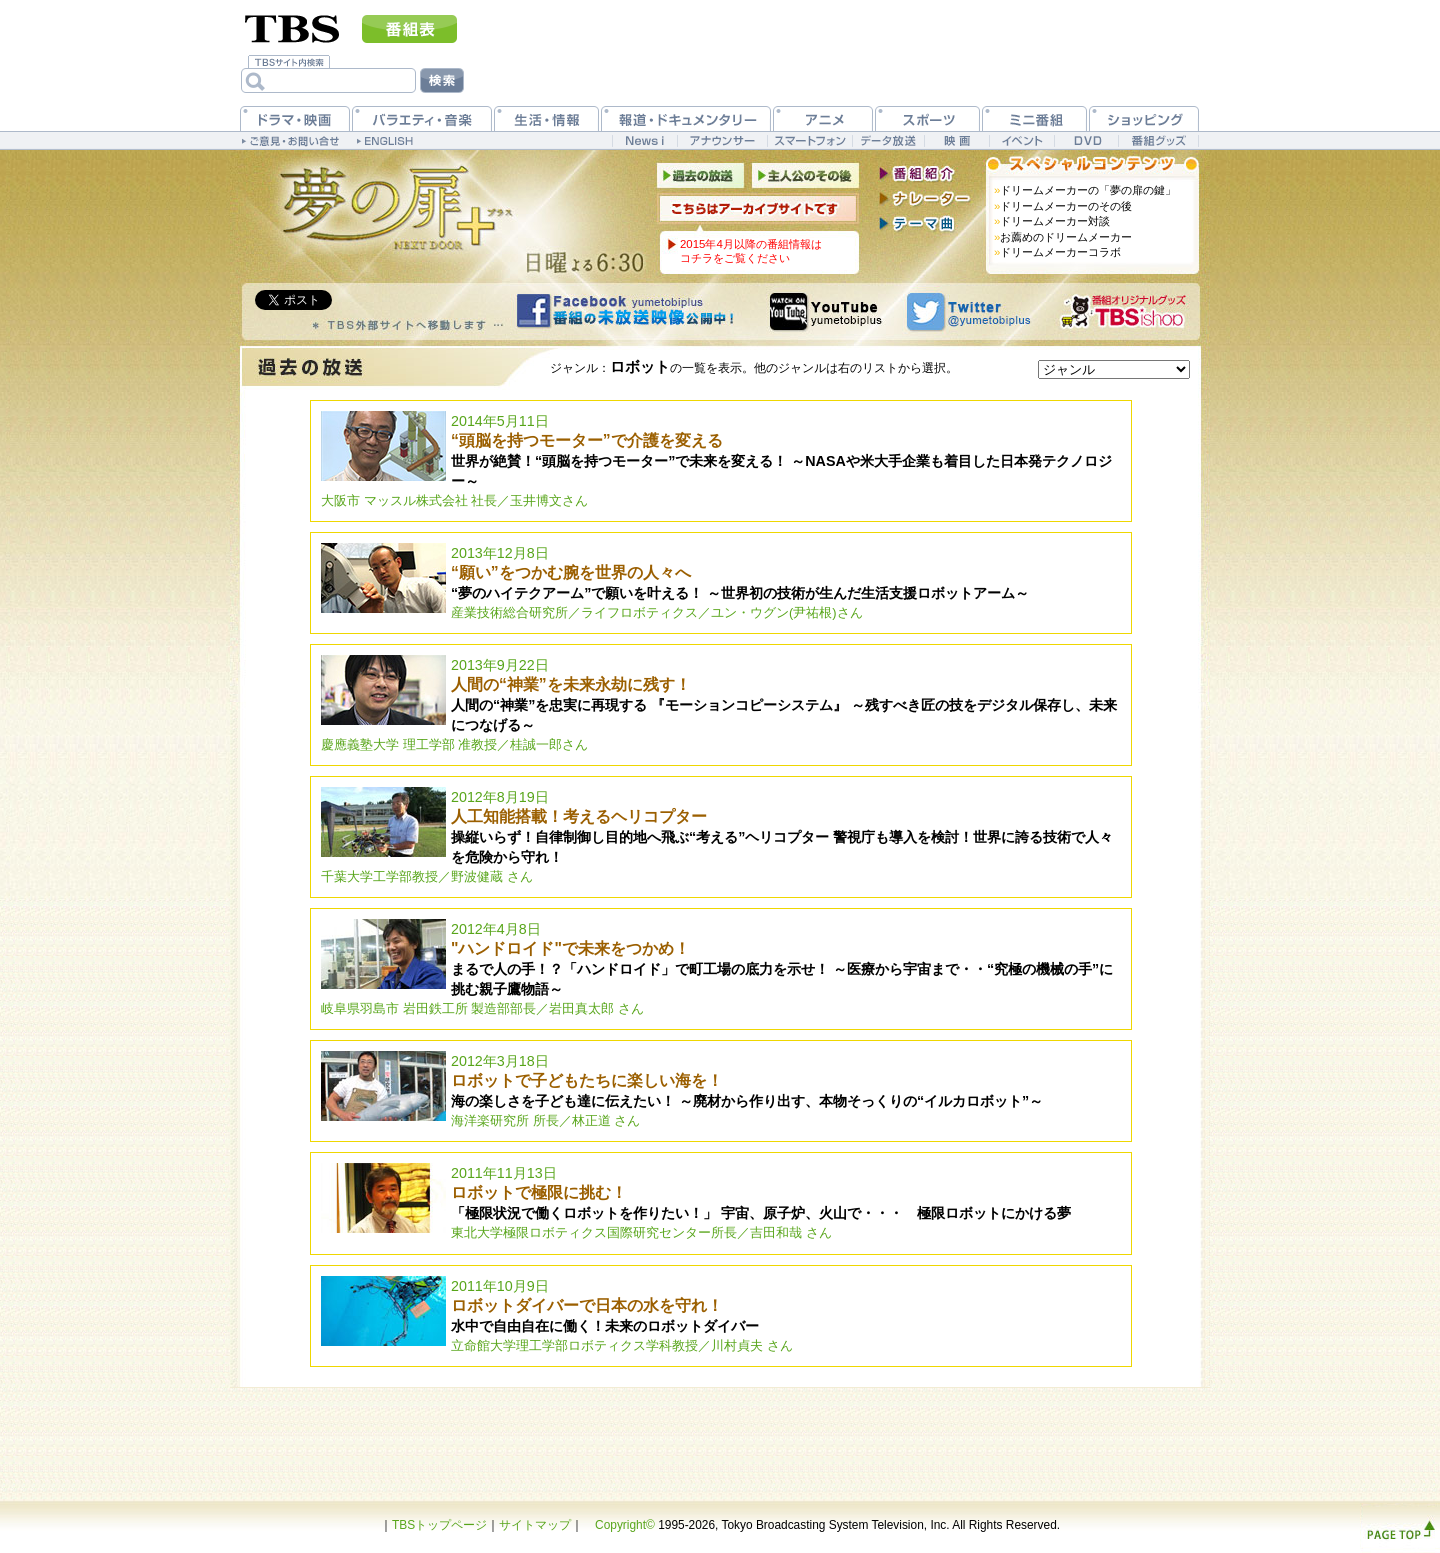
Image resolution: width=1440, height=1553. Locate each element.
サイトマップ (535, 1525)
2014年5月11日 (716, 460)
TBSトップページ (439, 1525)
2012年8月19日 (717, 836)
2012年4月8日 (717, 968)
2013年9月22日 (719, 704)
